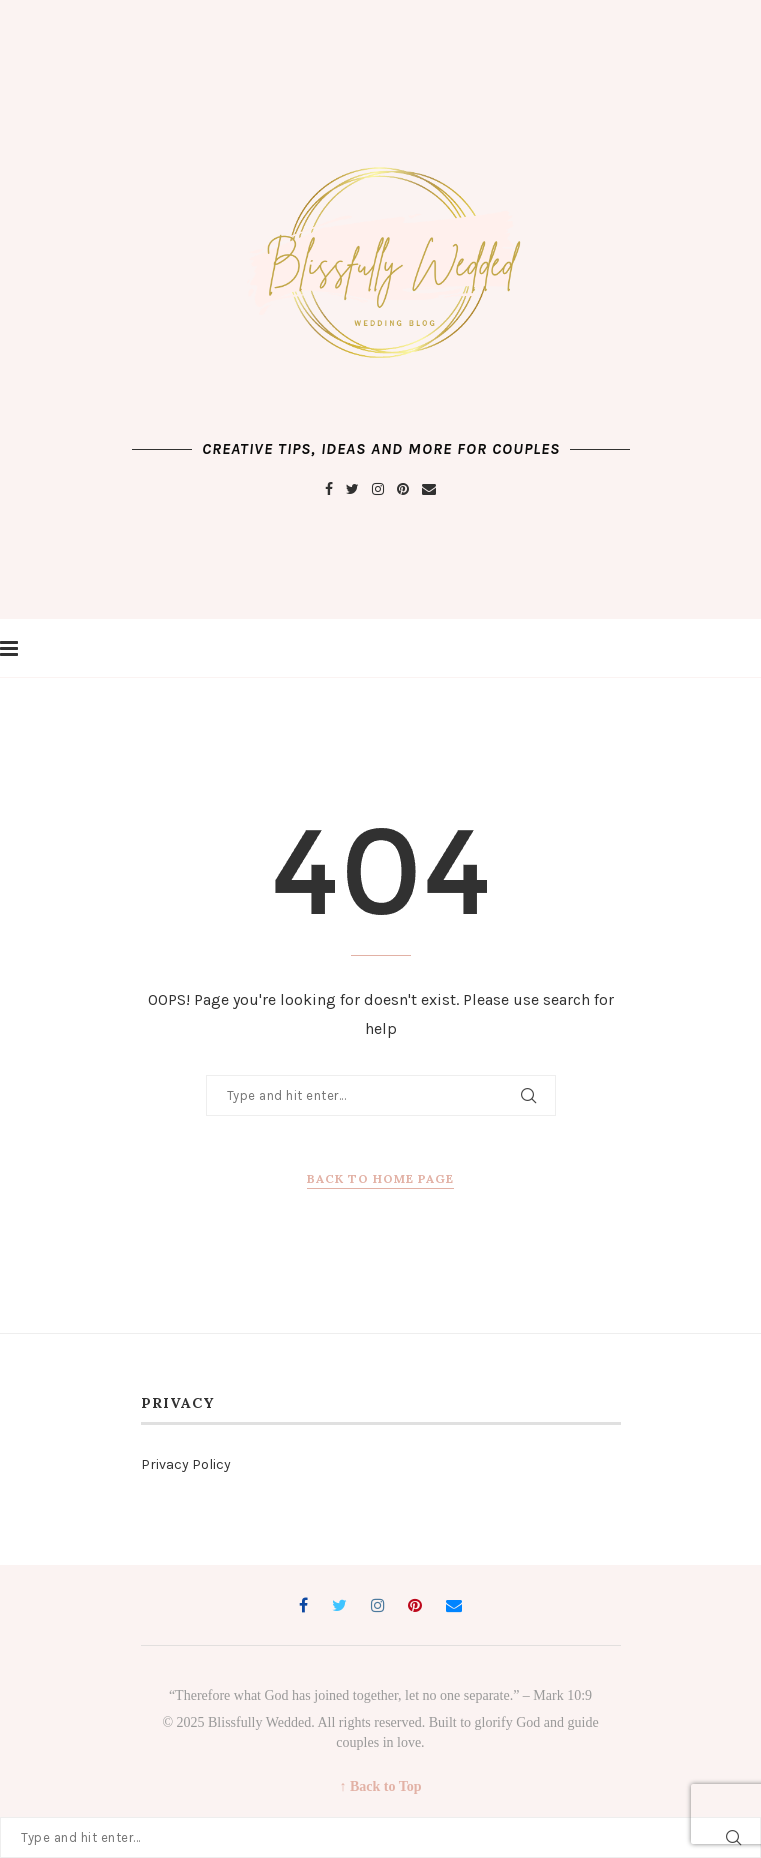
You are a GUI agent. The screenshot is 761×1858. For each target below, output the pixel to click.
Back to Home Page (380, 1178)
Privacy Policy (186, 1464)
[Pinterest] (403, 489)
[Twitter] (352, 489)
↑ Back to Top (380, 1786)
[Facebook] (329, 489)
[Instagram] (378, 489)
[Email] (429, 489)
